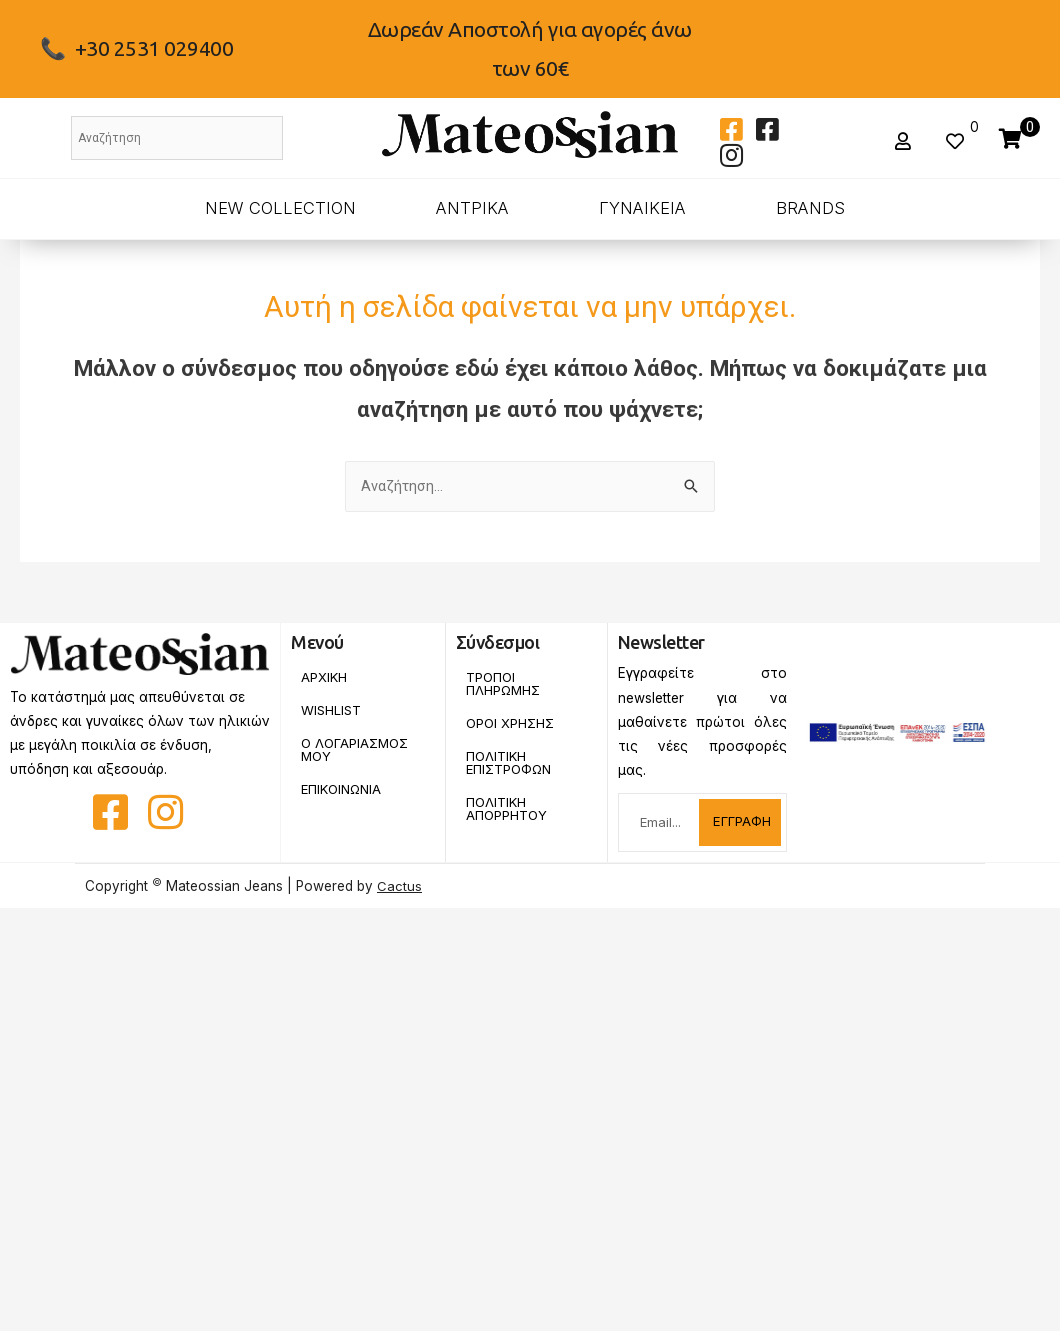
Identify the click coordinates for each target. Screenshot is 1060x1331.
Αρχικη (324, 678)
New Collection (280, 208)
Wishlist (332, 712)
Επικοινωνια (344, 792)
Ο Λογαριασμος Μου (356, 752)
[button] (905, 141)
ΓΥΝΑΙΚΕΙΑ (642, 208)
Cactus (399, 887)
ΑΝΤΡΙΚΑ (472, 208)
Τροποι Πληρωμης (504, 685)
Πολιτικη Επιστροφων (511, 766)
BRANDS (810, 208)
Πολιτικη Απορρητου (507, 813)
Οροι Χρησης (511, 725)
